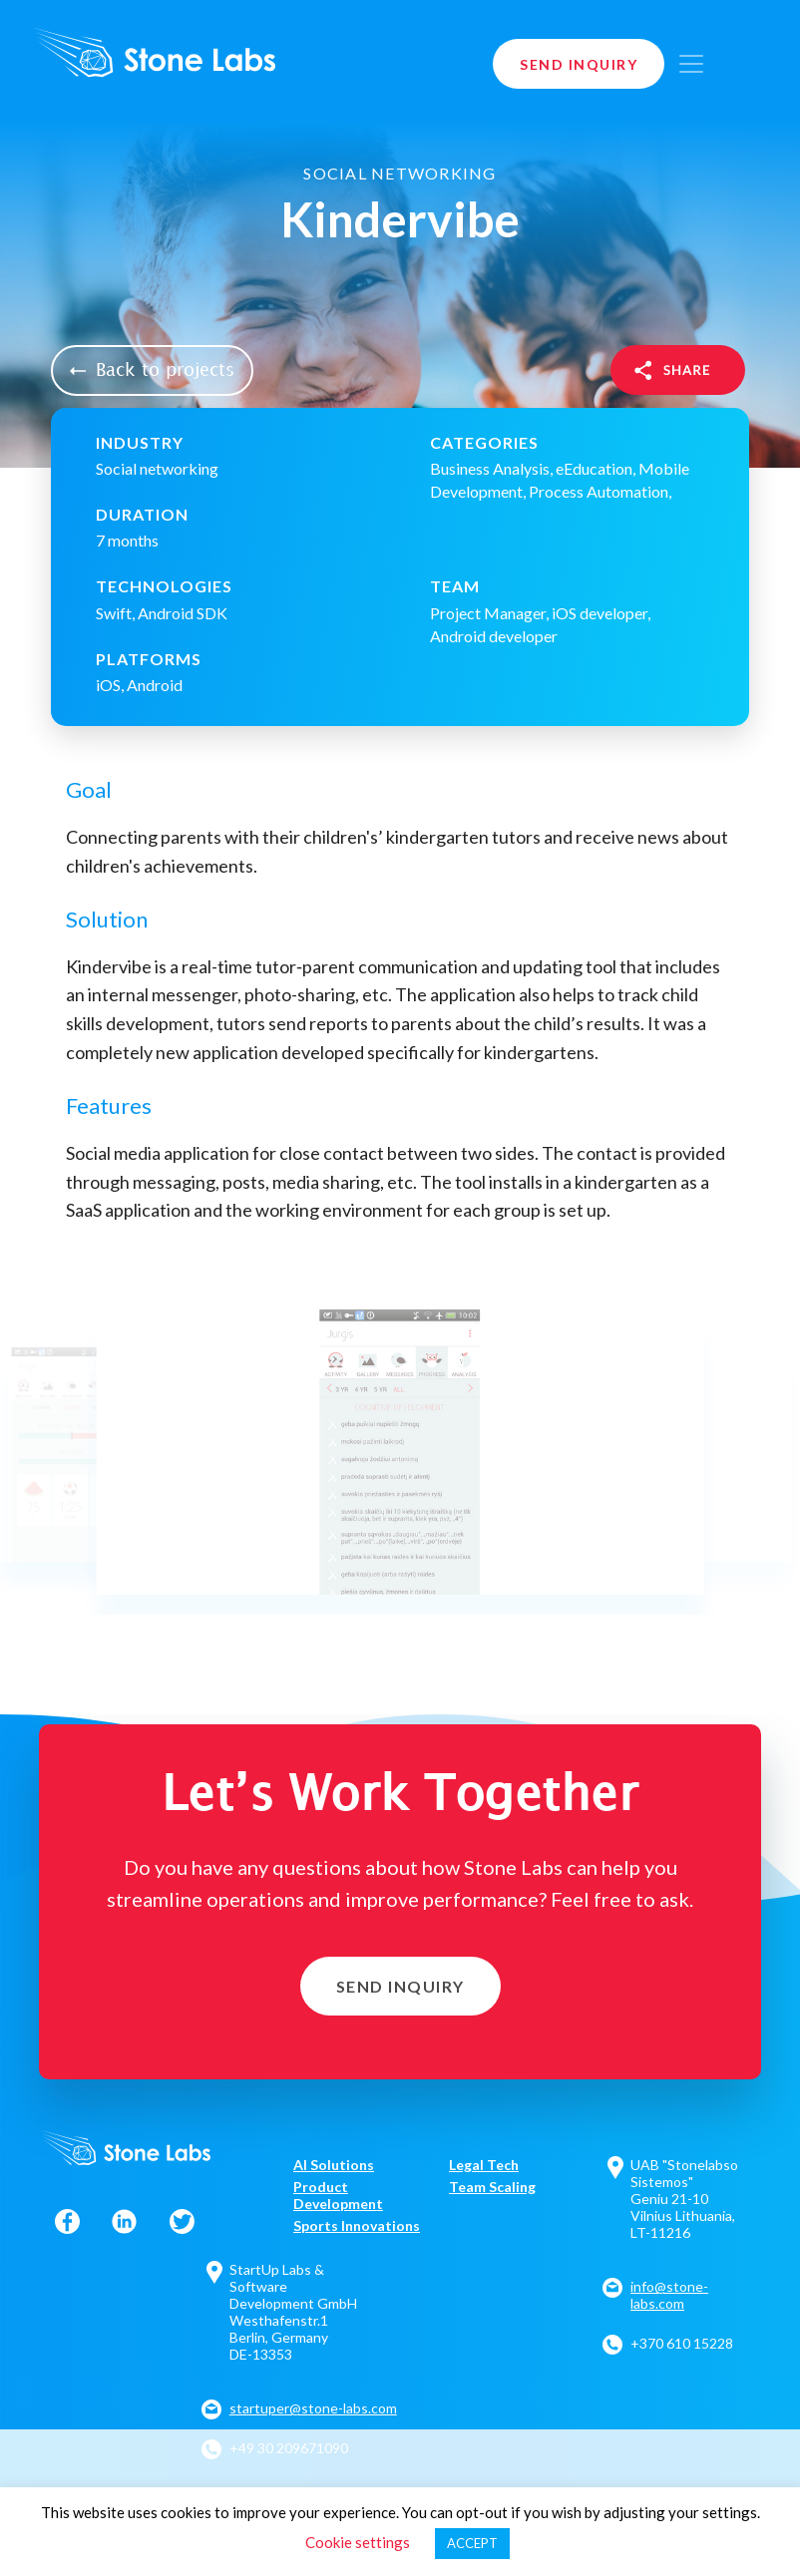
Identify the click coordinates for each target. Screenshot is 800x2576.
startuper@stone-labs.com (313, 2407)
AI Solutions (333, 2164)
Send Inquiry (578, 64)
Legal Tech (484, 2164)
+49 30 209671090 (288, 2447)
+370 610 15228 (681, 2343)
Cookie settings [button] (357, 2542)
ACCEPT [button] (472, 2543)
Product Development (338, 2195)
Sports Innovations (356, 2225)
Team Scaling (492, 2186)
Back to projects (152, 370)
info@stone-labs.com (669, 2295)
